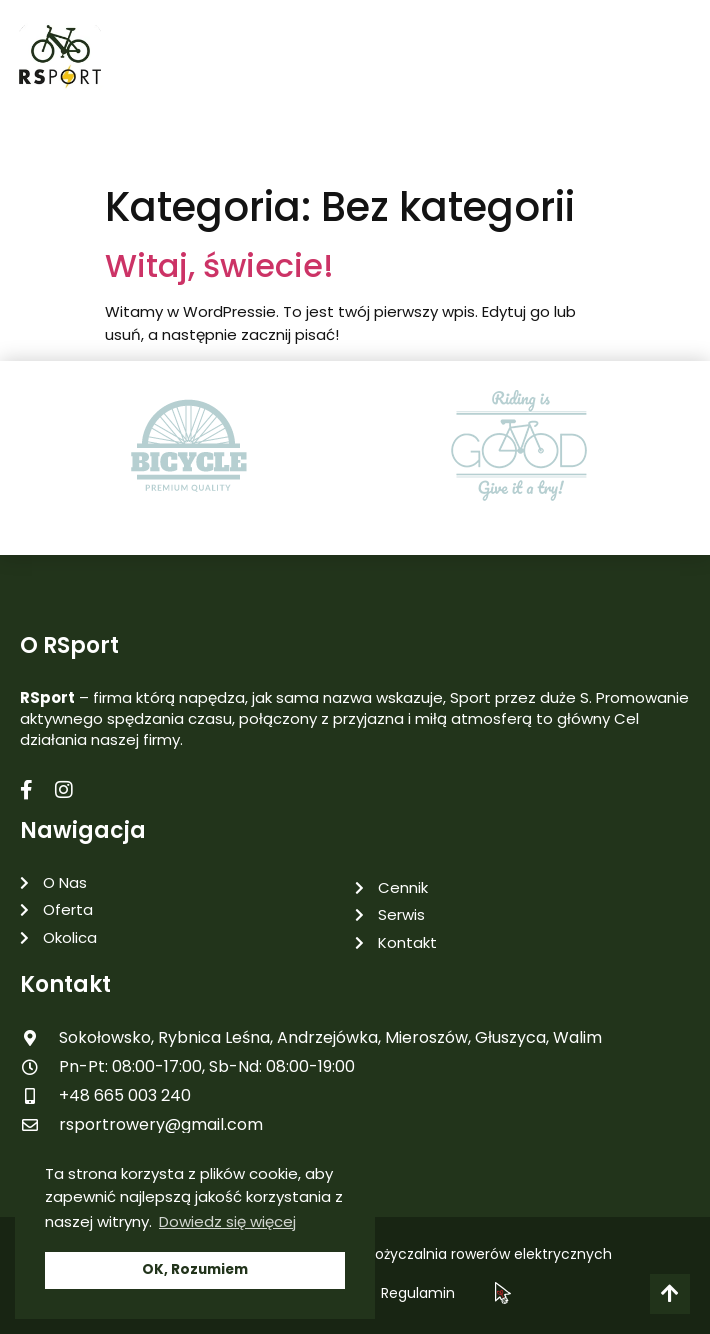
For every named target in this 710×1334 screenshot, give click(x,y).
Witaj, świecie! (219, 265)
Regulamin (418, 1293)
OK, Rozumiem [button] (195, 1269)
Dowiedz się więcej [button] (227, 1221)
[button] (680, 61)
